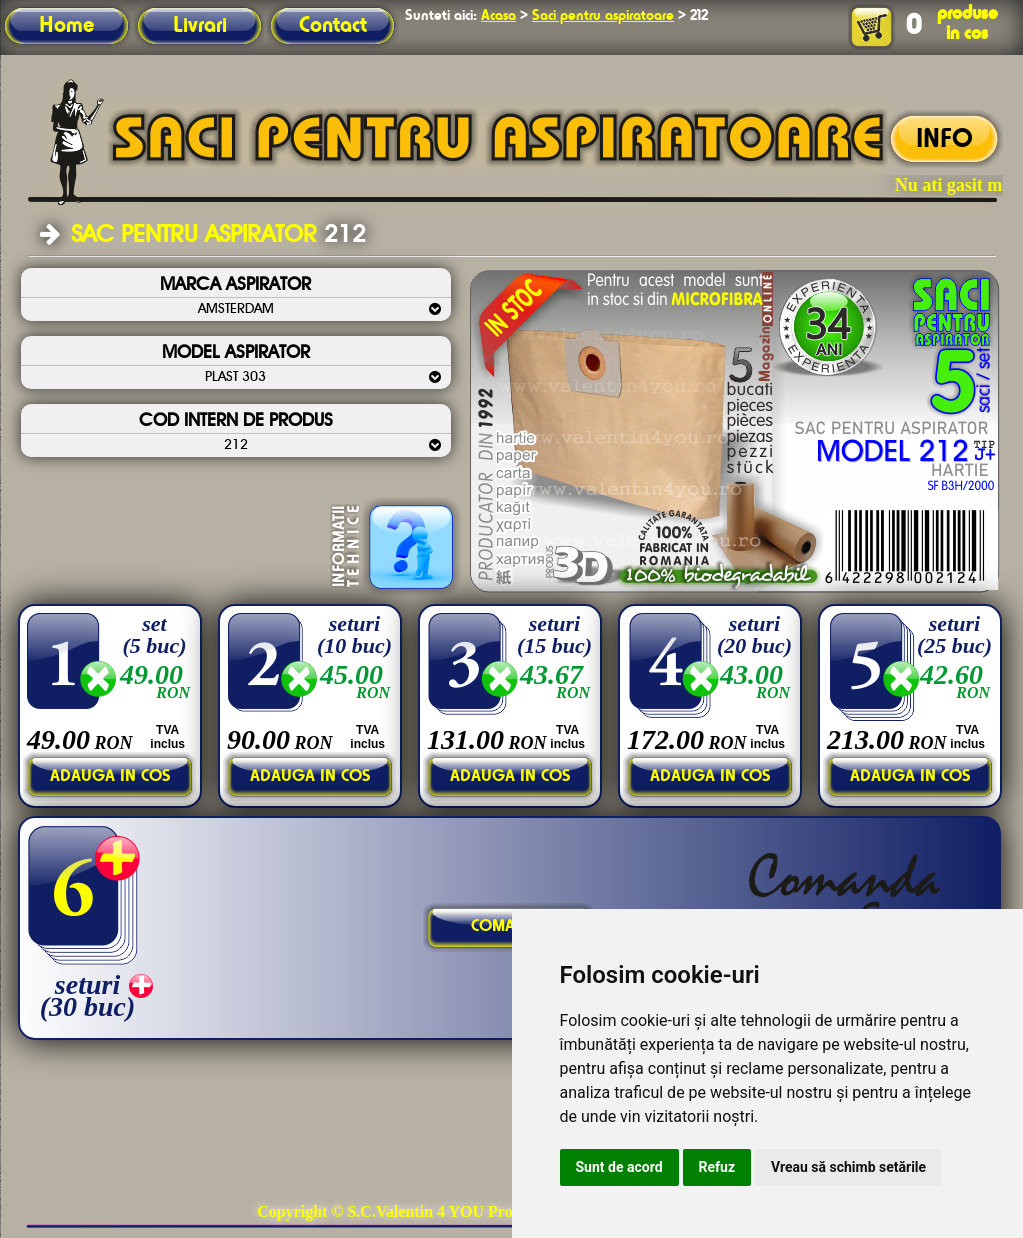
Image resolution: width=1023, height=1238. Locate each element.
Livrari (200, 26)
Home (66, 26)
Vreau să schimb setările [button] (848, 1167)
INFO (944, 140)
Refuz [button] (717, 1167)
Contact (333, 26)
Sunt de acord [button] (619, 1167)
